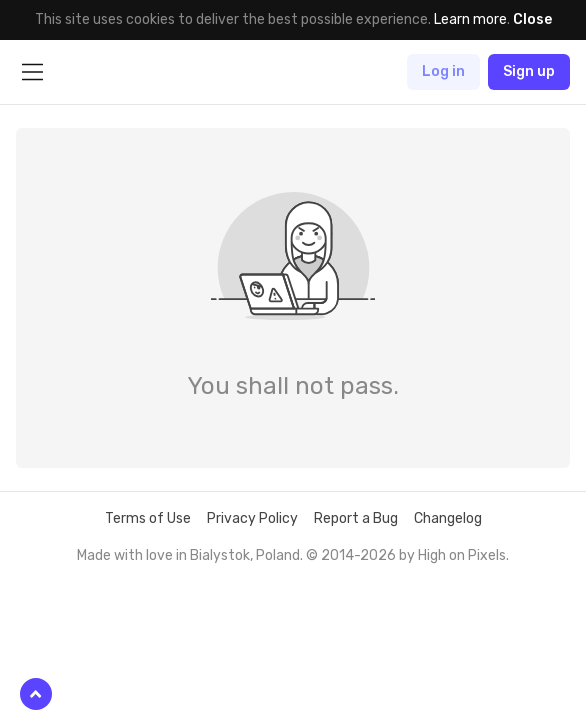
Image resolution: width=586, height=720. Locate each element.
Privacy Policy (252, 518)
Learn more (470, 19)
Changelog (448, 518)
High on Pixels (462, 555)
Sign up (529, 71)
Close (532, 19)
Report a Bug (356, 518)
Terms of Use (148, 518)
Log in (443, 71)
